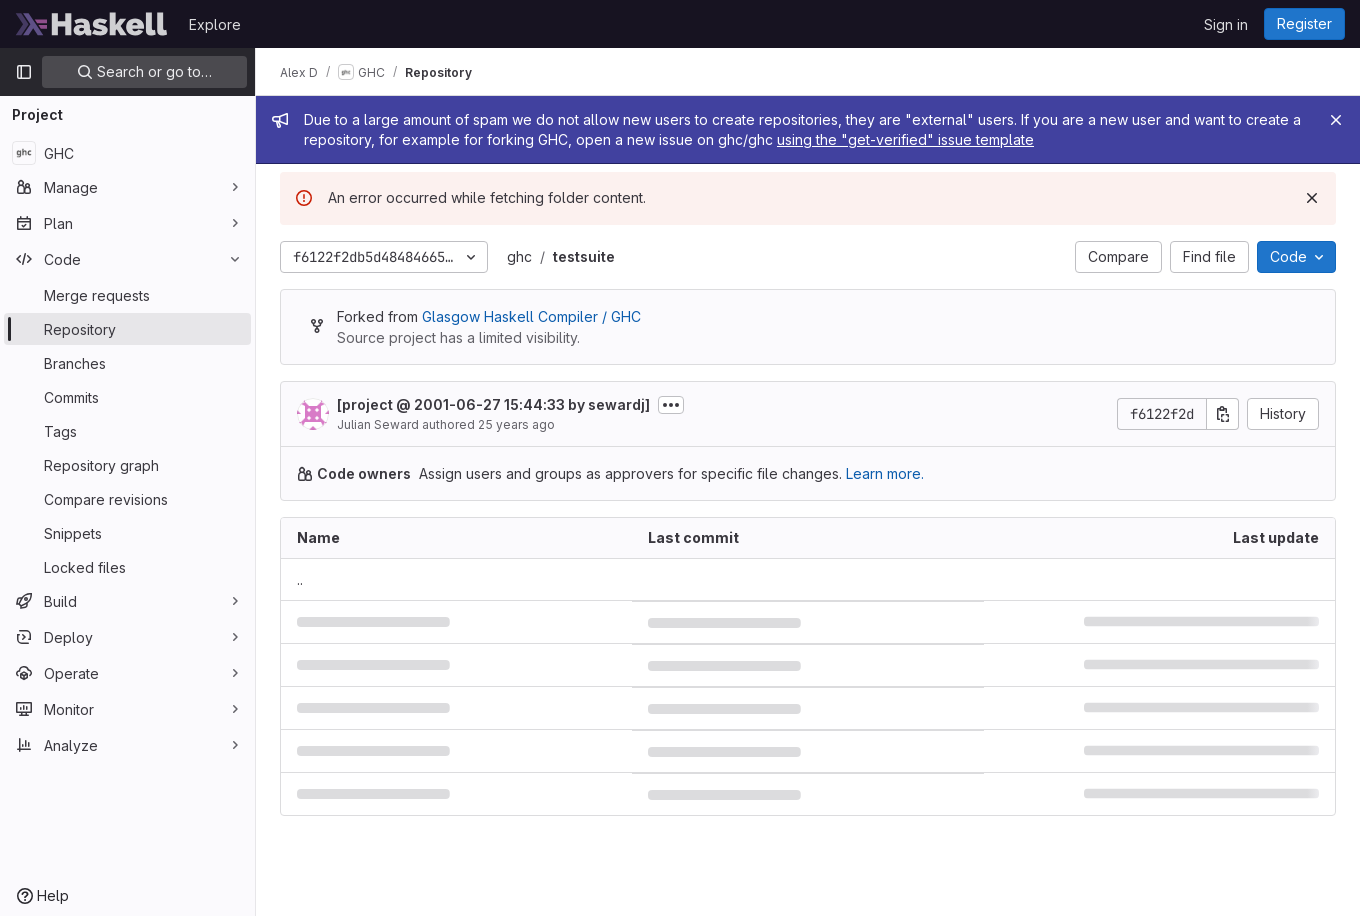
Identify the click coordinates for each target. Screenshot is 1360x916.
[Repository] (127, 329)
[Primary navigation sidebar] (24, 72)
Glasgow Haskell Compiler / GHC (531, 316)
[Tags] (127, 431)
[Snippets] (127, 533)
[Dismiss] (1312, 198)
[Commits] (127, 397)
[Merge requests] (127, 295)
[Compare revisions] (127, 499)
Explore (215, 24)
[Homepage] (92, 24)
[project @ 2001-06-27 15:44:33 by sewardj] (493, 404)
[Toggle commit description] (671, 405)
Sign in (1226, 24)
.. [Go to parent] (300, 579)
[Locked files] (127, 567)
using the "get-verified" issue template (905, 139)
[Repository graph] (127, 465)
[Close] (1336, 120)
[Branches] (127, 363)
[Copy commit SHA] (1223, 414)
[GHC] (127, 153)
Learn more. (885, 473)
